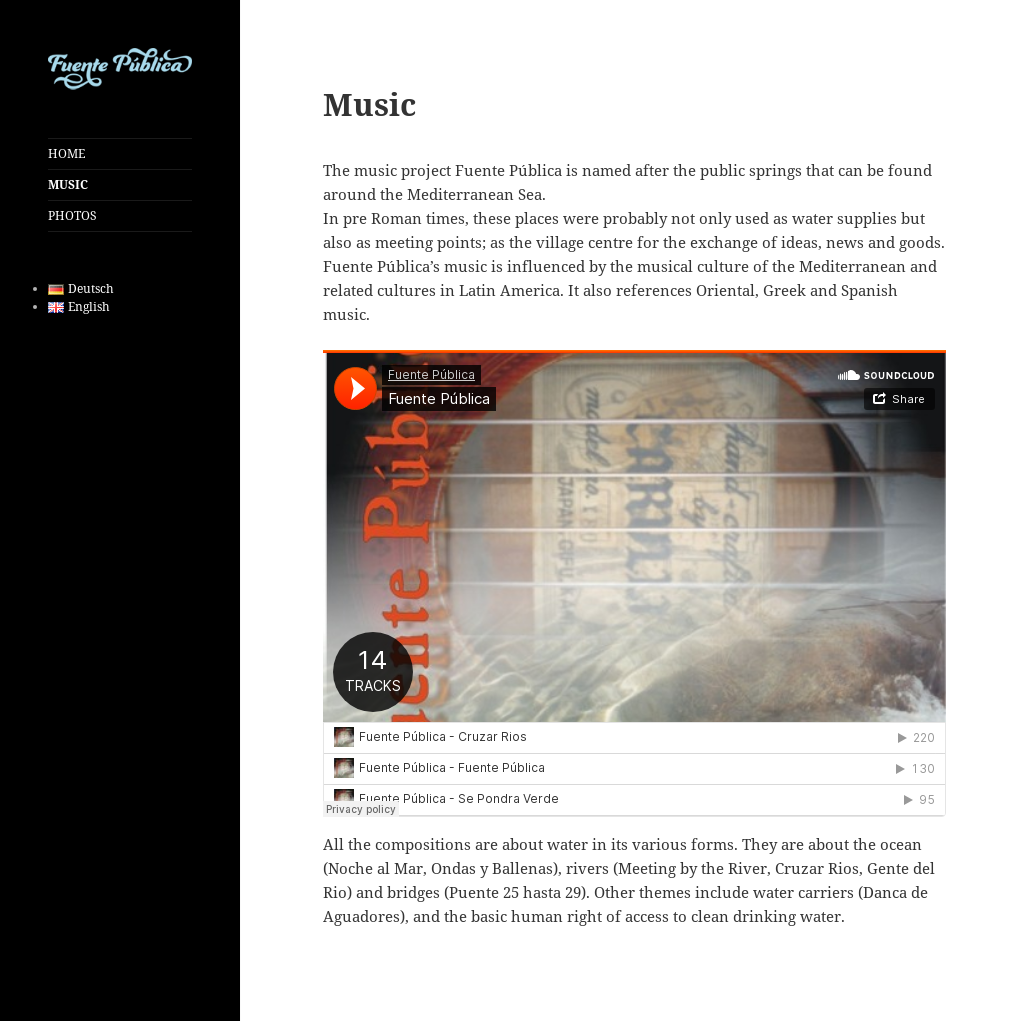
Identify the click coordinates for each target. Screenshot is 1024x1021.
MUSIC (68, 184)
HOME (66, 153)
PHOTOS (72, 215)
